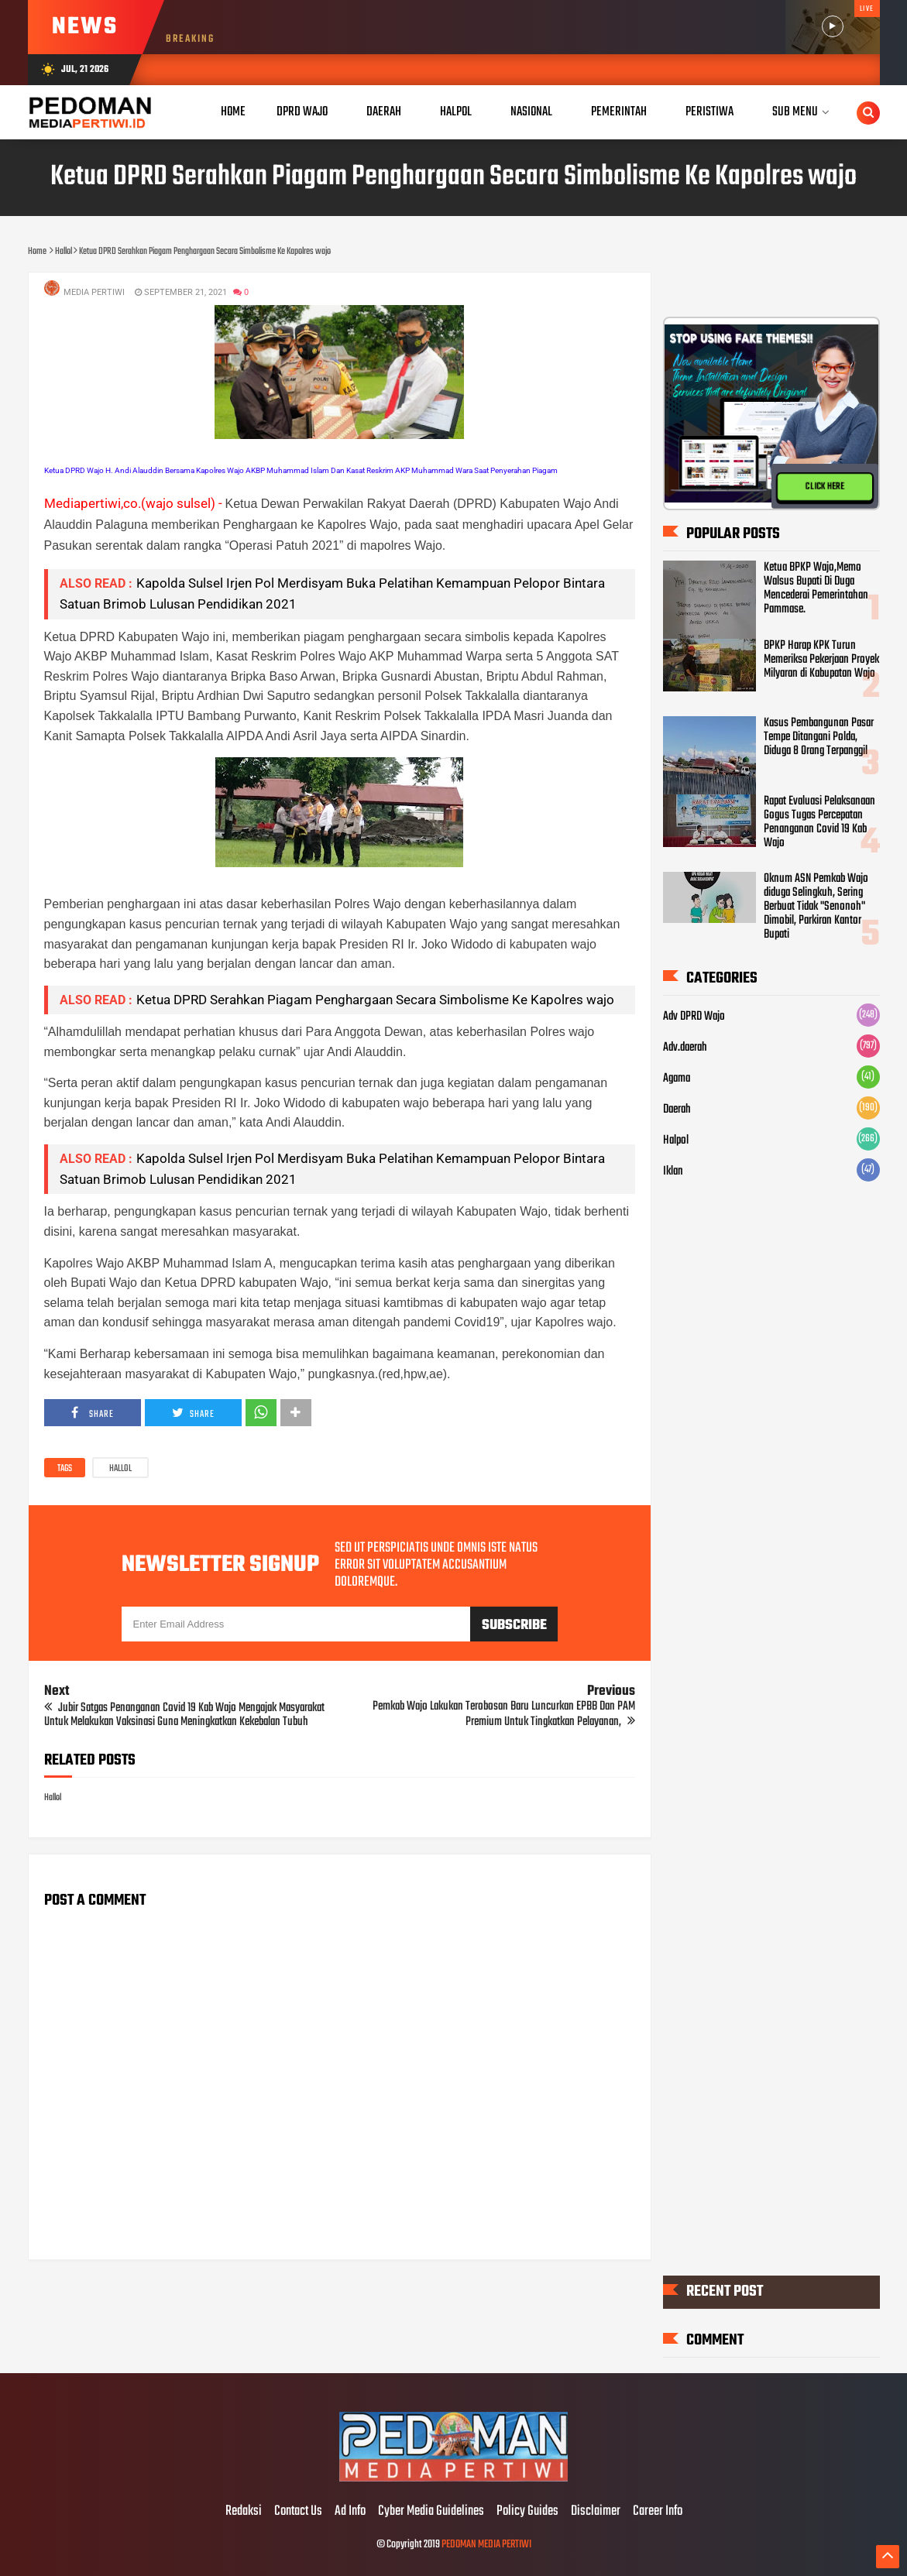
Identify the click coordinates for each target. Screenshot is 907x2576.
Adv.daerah (685, 1048)
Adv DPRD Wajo (694, 1017)
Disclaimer (595, 2511)
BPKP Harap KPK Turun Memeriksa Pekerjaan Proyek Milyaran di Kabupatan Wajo (821, 660)
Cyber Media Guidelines (431, 2511)
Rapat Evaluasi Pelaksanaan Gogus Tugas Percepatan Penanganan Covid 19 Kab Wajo (819, 822)
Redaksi (243, 2511)
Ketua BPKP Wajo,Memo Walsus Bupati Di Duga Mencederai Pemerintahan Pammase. (816, 589)
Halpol (676, 1140)
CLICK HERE (825, 487)
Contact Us (298, 2511)
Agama (676, 1078)
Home (233, 111)
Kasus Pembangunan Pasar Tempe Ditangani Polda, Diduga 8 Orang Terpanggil (819, 738)
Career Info (657, 2511)
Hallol (120, 1469)
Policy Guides (527, 2511)
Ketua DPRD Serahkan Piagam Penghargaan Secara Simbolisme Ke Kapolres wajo (375, 999)
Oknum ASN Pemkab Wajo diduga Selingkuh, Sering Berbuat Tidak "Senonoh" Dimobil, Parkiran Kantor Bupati (816, 907)
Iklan (673, 1171)
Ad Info (350, 2511)
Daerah (677, 1109)
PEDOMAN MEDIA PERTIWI (486, 2545)
